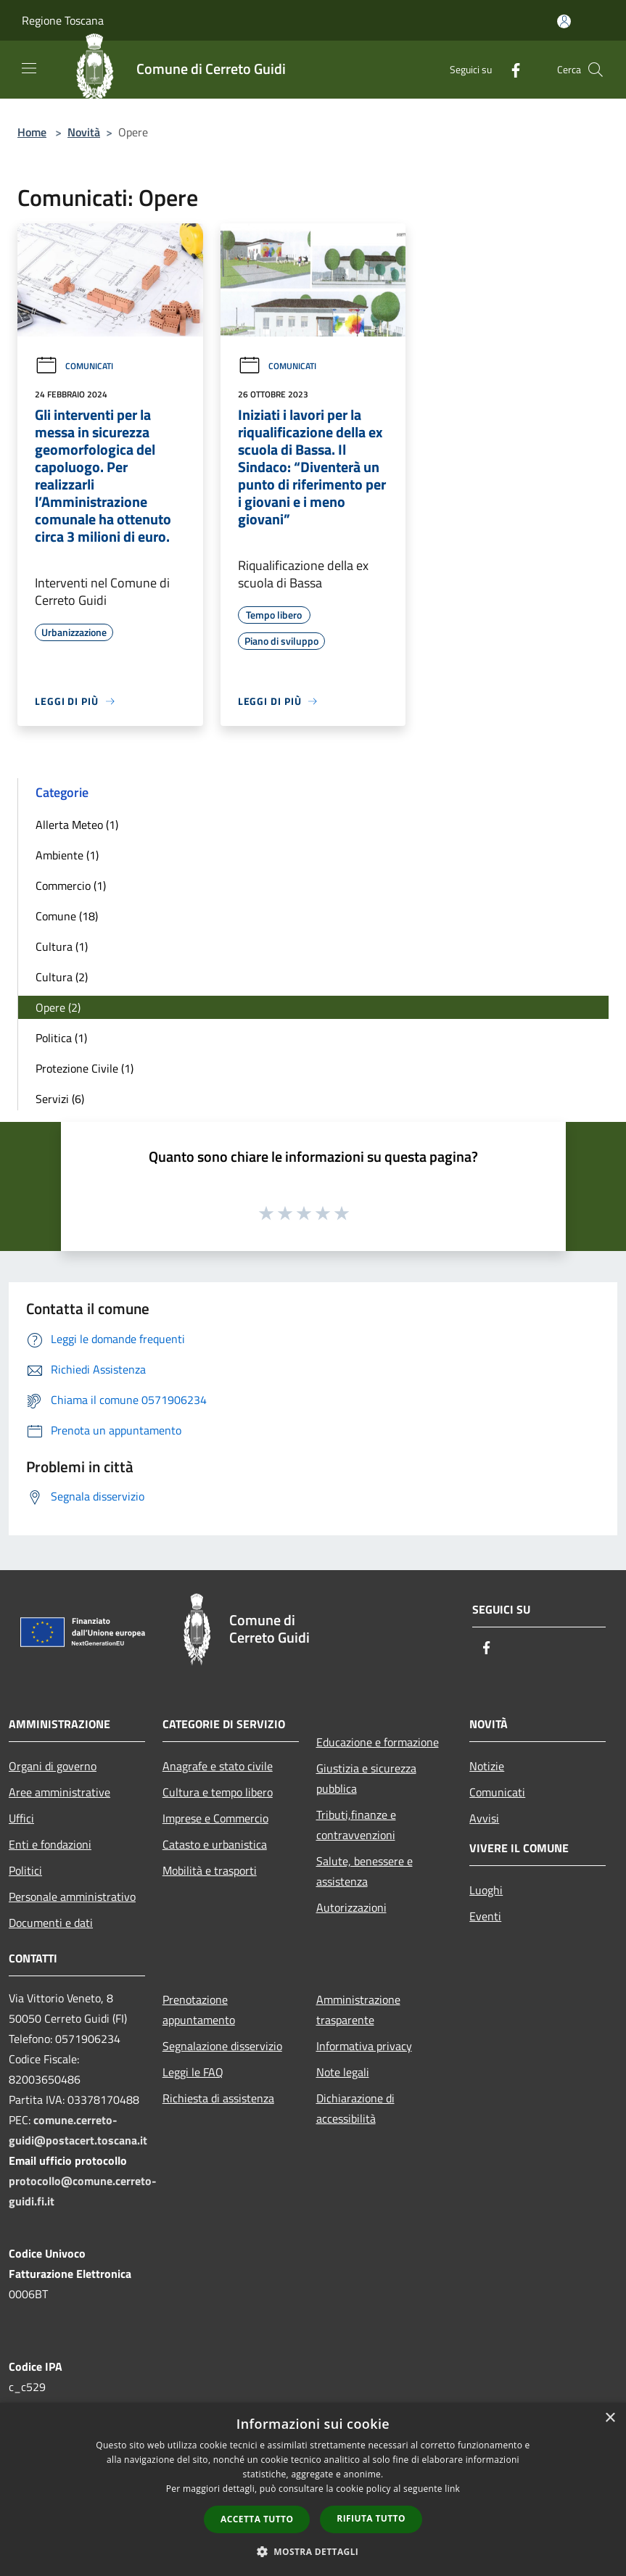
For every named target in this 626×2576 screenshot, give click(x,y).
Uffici (21, 1818)
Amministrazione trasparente (358, 2009)
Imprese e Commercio (215, 1818)
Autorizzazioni (351, 1907)
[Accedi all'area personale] (564, 21)
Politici (25, 1870)
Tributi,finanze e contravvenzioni (356, 1825)
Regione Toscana (63, 20)
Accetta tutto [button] (257, 2519)
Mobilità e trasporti (209, 1870)
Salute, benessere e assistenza (364, 1871)
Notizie (486, 1766)
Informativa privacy (364, 2046)
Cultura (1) (62, 946)
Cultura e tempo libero (217, 1792)
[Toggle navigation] (29, 68)
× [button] (609, 2418)
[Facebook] (509, 69)
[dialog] (313, 2489)
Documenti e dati (51, 1922)
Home (31, 132)
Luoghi (486, 1890)
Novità (83, 132)
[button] (313, 2551)
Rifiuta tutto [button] (371, 2518)
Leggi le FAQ (192, 2072)
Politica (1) (61, 1037)
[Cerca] (595, 69)
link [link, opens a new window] (452, 2488)
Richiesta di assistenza (218, 2098)
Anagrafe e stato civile (217, 1766)
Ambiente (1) (67, 855)
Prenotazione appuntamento (198, 2009)
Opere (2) (58, 1007)
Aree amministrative (59, 1792)
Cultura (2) (62, 977)
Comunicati (74, 366)
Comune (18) (67, 916)
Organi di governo (52, 1766)
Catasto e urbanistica (214, 1844)
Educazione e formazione (377, 1742)
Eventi (485, 1916)
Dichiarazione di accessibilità (355, 2108)
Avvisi (484, 1818)
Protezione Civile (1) (84, 1068)
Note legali (342, 2072)
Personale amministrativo (72, 1896)
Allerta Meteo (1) (77, 824)
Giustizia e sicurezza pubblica (366, 1778)
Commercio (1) (71, 885)
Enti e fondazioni (50, 1844)
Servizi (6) (60, 1098)
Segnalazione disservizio (222, 2046)
